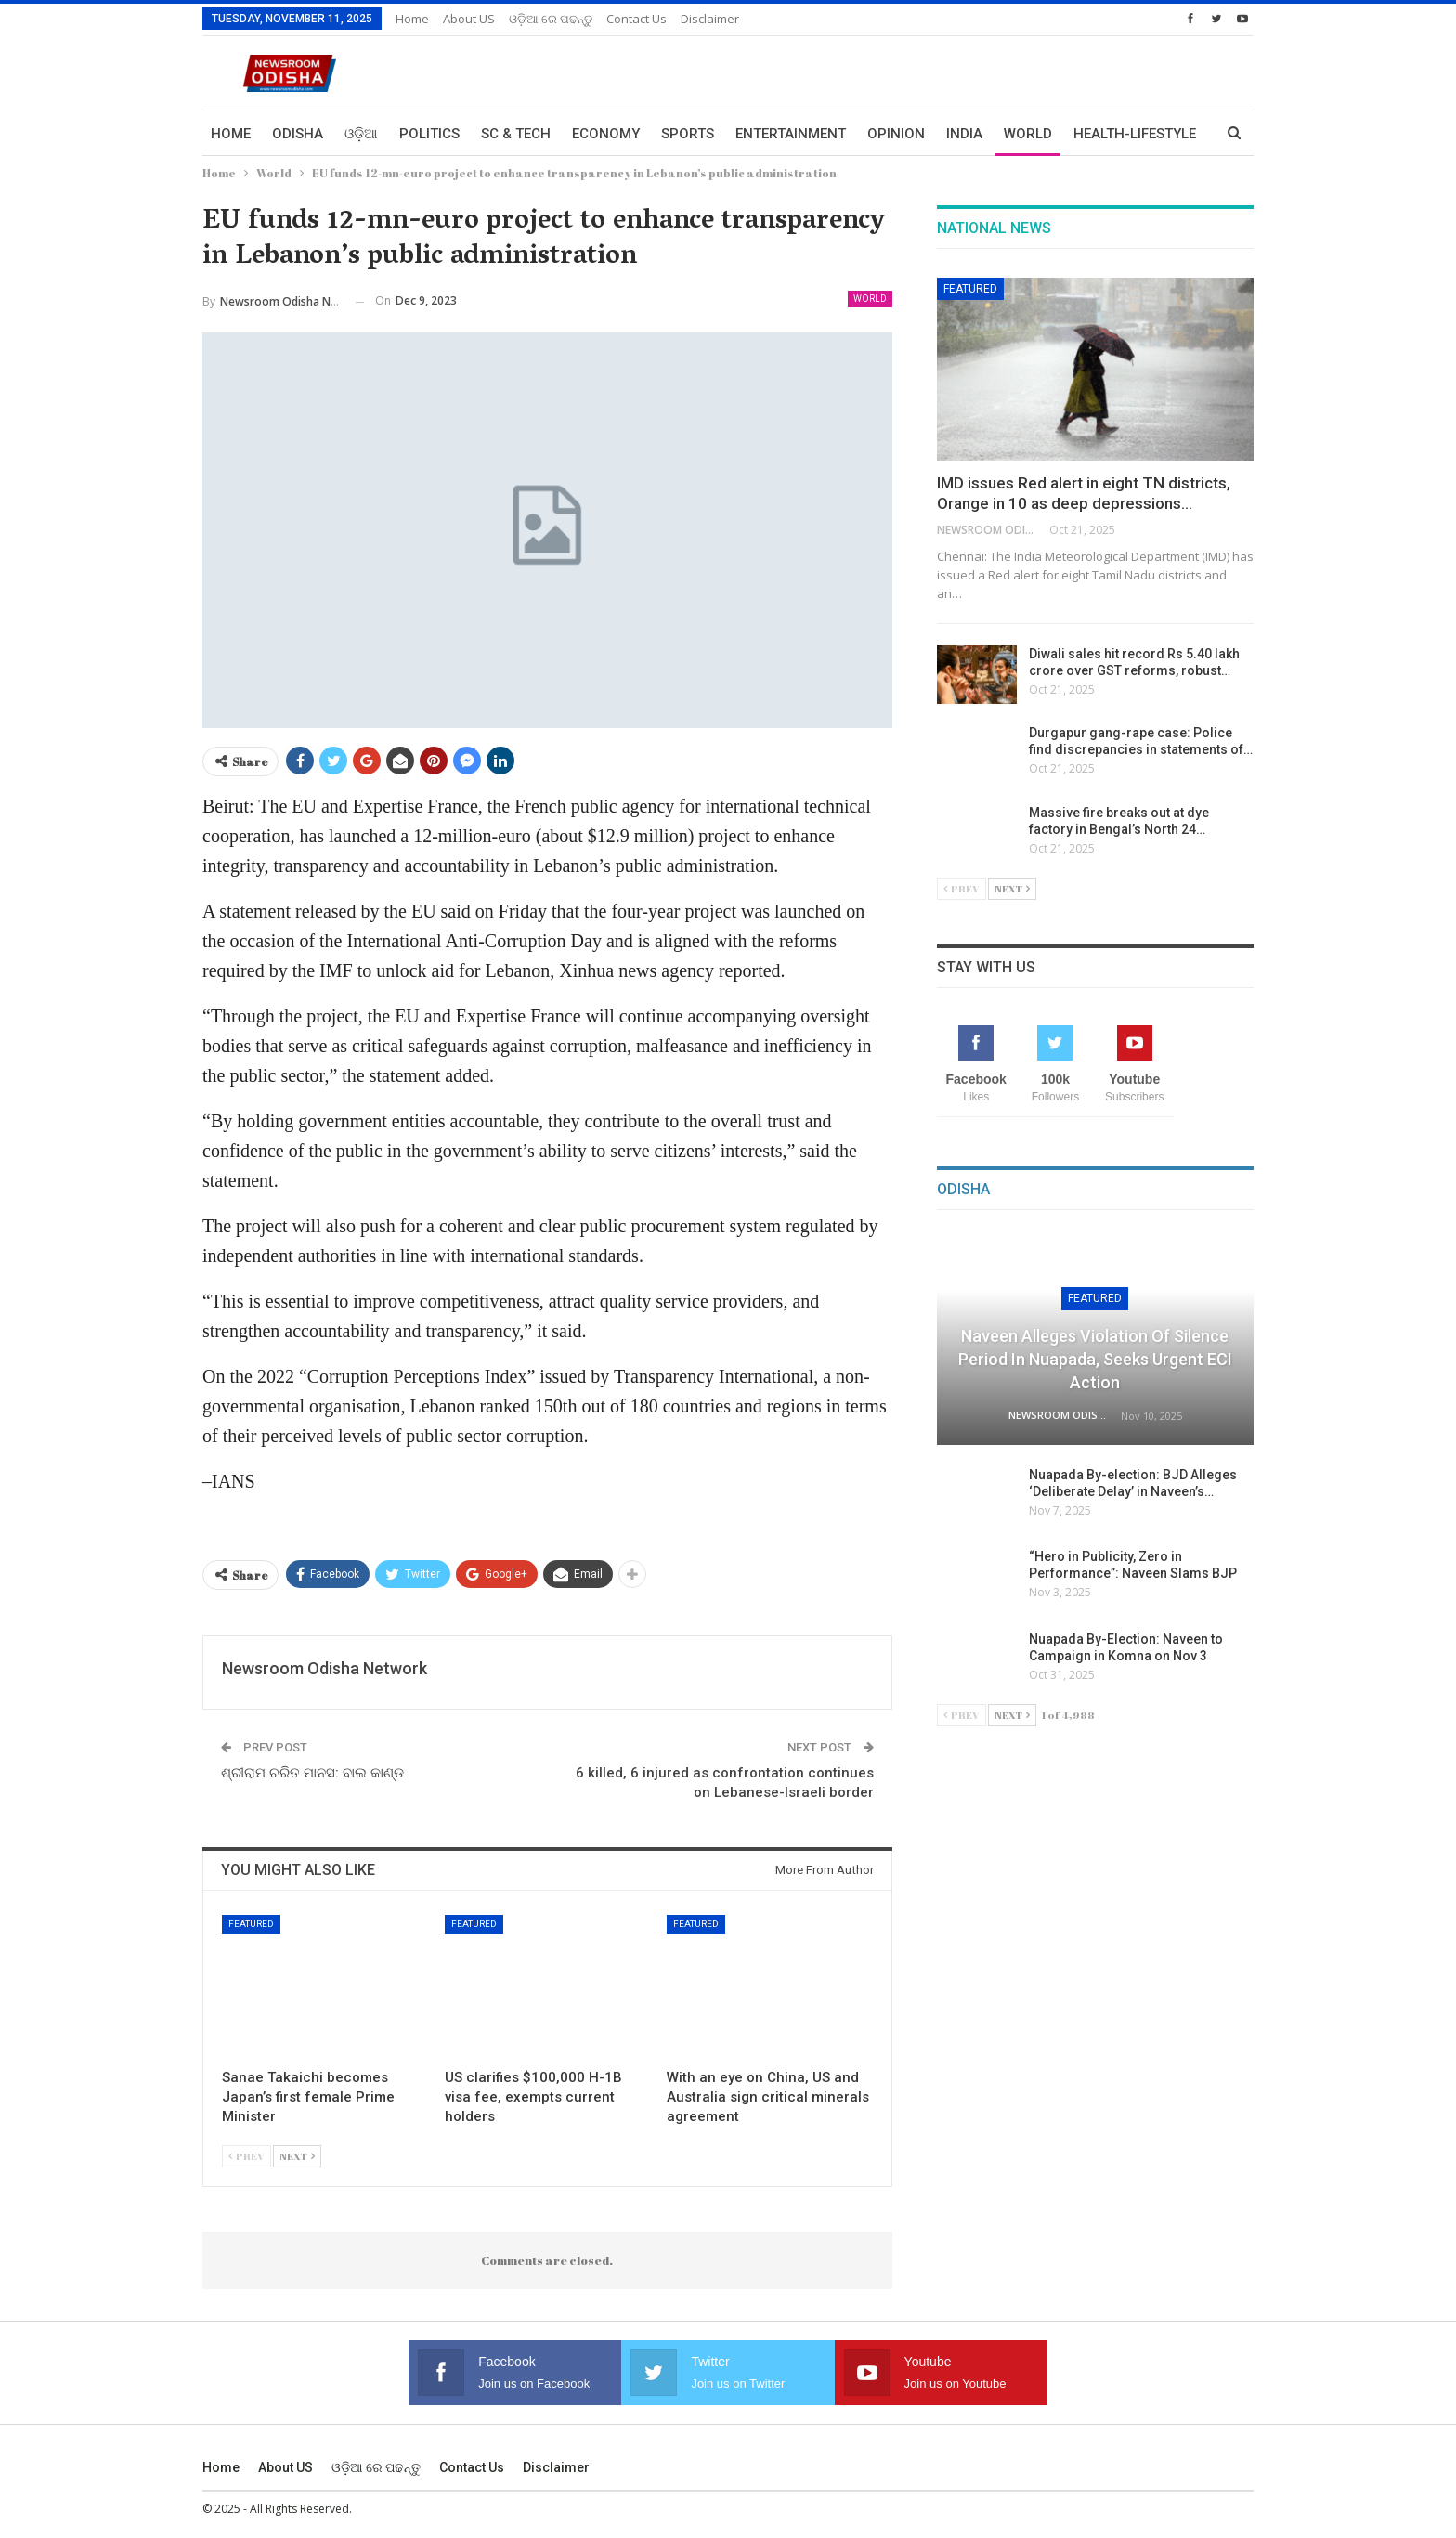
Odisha (297, 133)
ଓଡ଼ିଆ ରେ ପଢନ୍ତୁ (550, 18)
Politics (429, 133)
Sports (687, 133)
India (964, 133)
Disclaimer (710, 18)
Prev (246, 2156)
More (1092, 133)
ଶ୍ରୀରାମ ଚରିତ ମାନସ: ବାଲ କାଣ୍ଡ (312, 1772)
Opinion (896, 133)
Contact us (636, 18)
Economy (606, 133)
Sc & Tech (516, 133)
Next (297, 2156)
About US (469, 18)
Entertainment (790, 133)
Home (412, 18)
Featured (251, 1924)
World (1028, 133)
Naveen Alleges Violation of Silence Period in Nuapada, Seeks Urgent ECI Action (1095, 1359)
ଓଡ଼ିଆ (361, 133)
